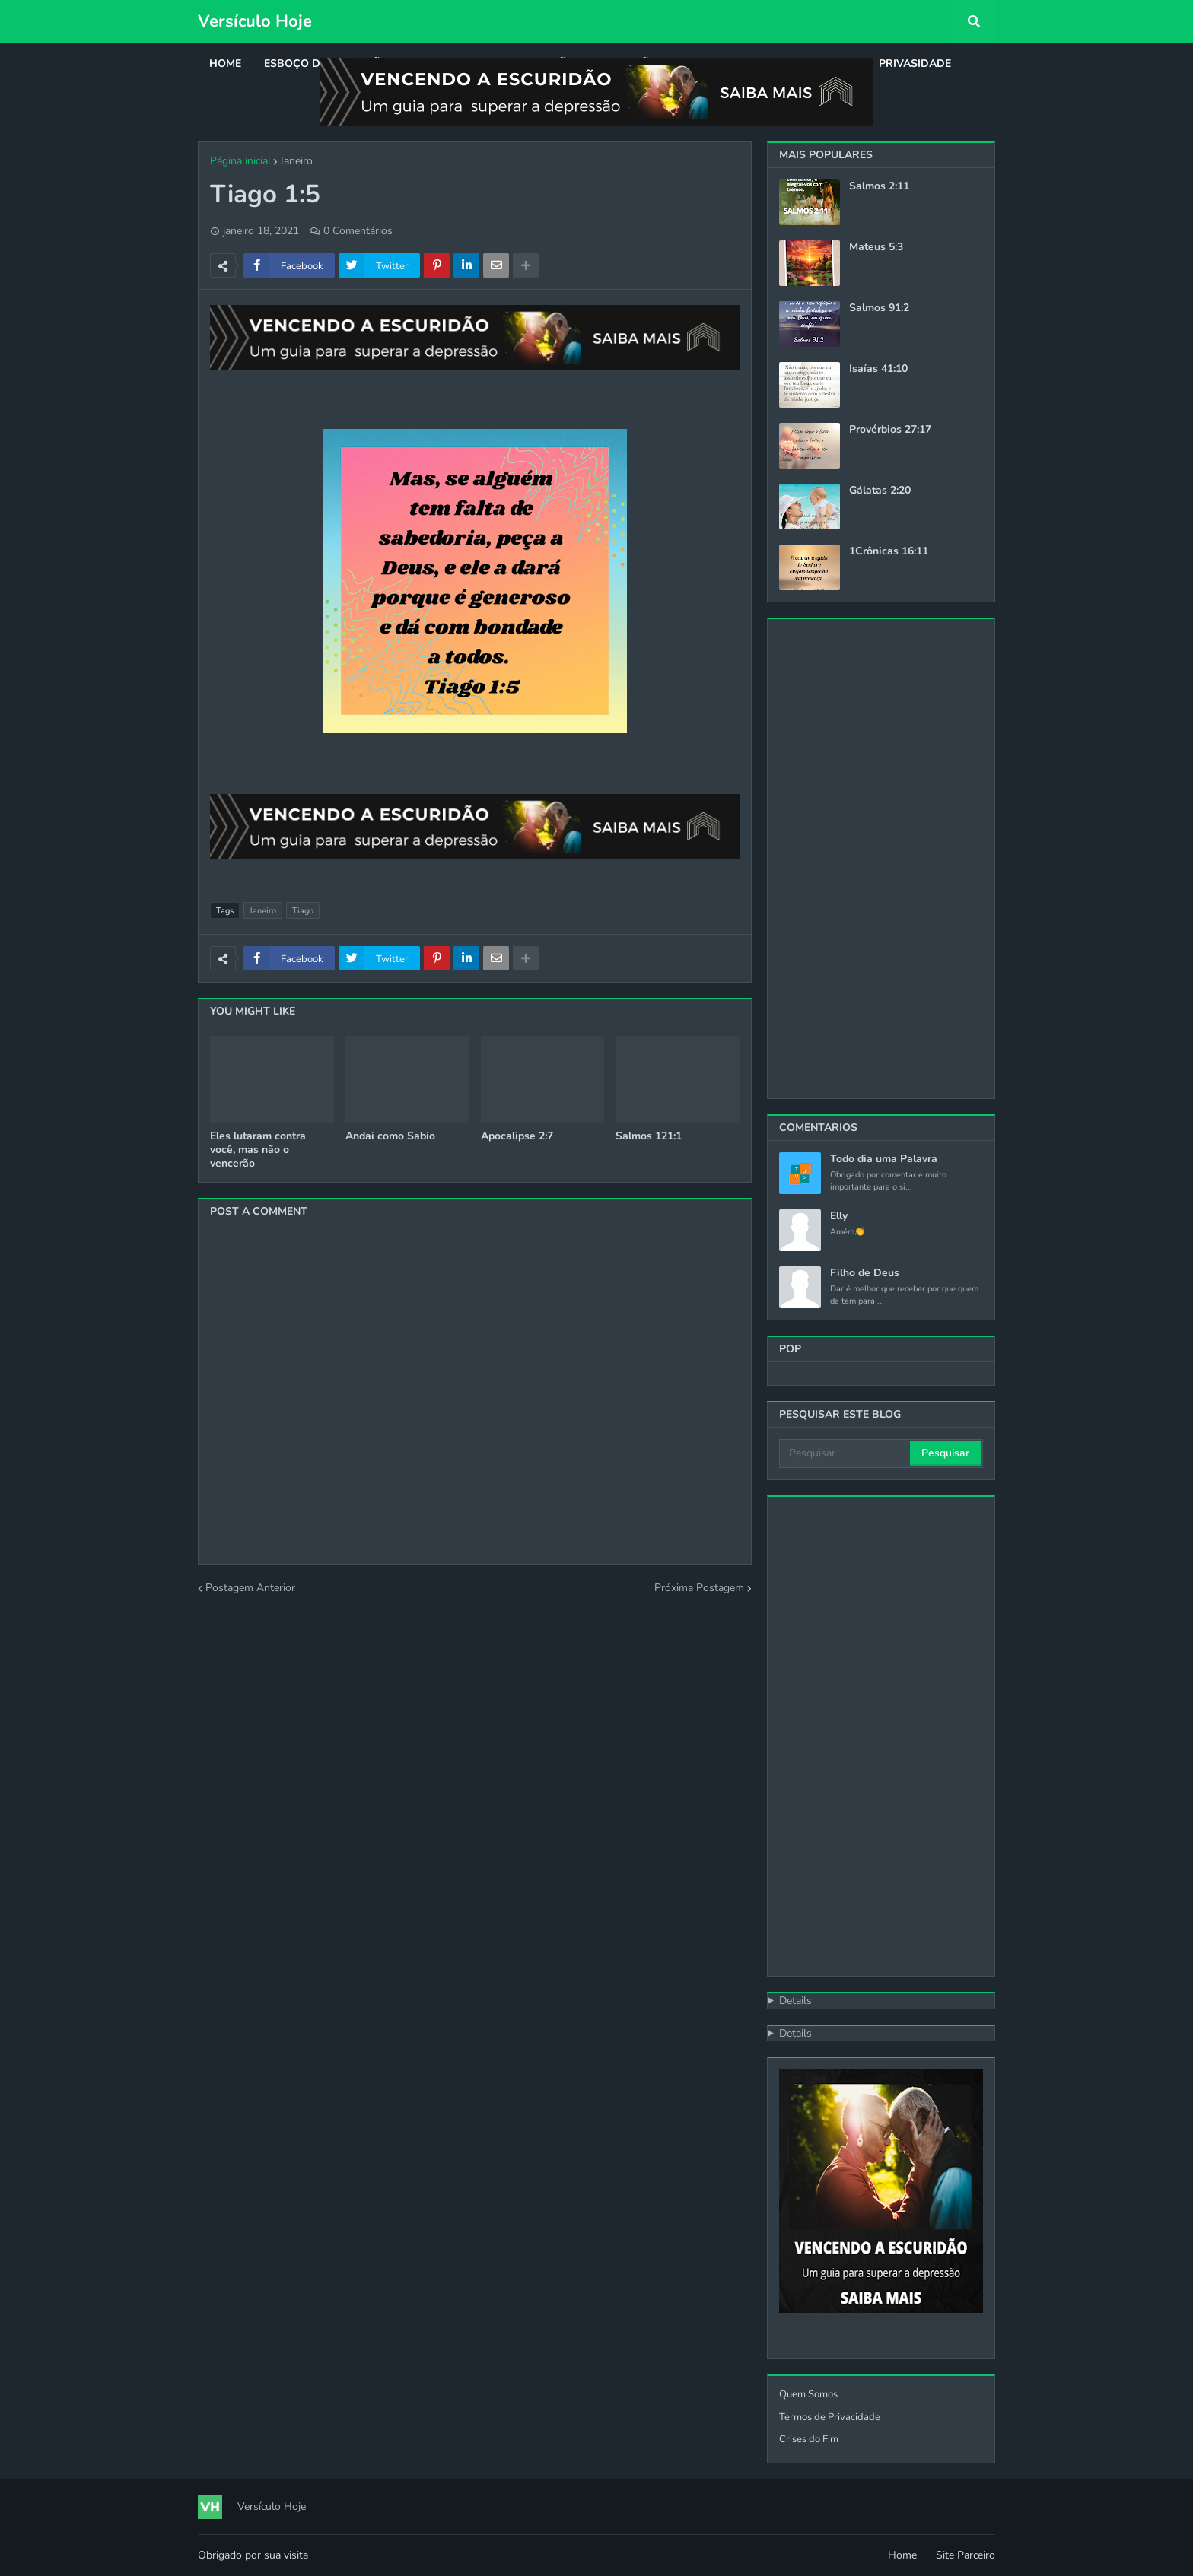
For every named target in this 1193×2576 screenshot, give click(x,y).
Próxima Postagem (699, 1587)
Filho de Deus (864, 1273)
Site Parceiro (965, 2555)
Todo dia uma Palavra (883, 1159)
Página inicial (240, 161)
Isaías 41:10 (878, 369)
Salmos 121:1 (649, 1136)
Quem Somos (808, 2394)
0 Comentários (358, 231)
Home (902, 2555)
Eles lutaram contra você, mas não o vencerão (258, 1149)
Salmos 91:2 (879, 308)
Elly (839, 1216)
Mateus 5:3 (876, 247)
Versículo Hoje (255, 21)
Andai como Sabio (390, 1136)
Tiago (302, 910)
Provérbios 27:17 (890, 430)
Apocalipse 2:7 (517, 1136)
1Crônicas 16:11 (888, 551)
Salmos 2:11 (879, 186)
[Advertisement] (881, 859)
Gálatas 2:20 (880, 490)
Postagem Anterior (250, 1587)
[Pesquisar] (845, 1453)
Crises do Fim (808, 2439)
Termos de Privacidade (829, 2417)
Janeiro (296, 161)
